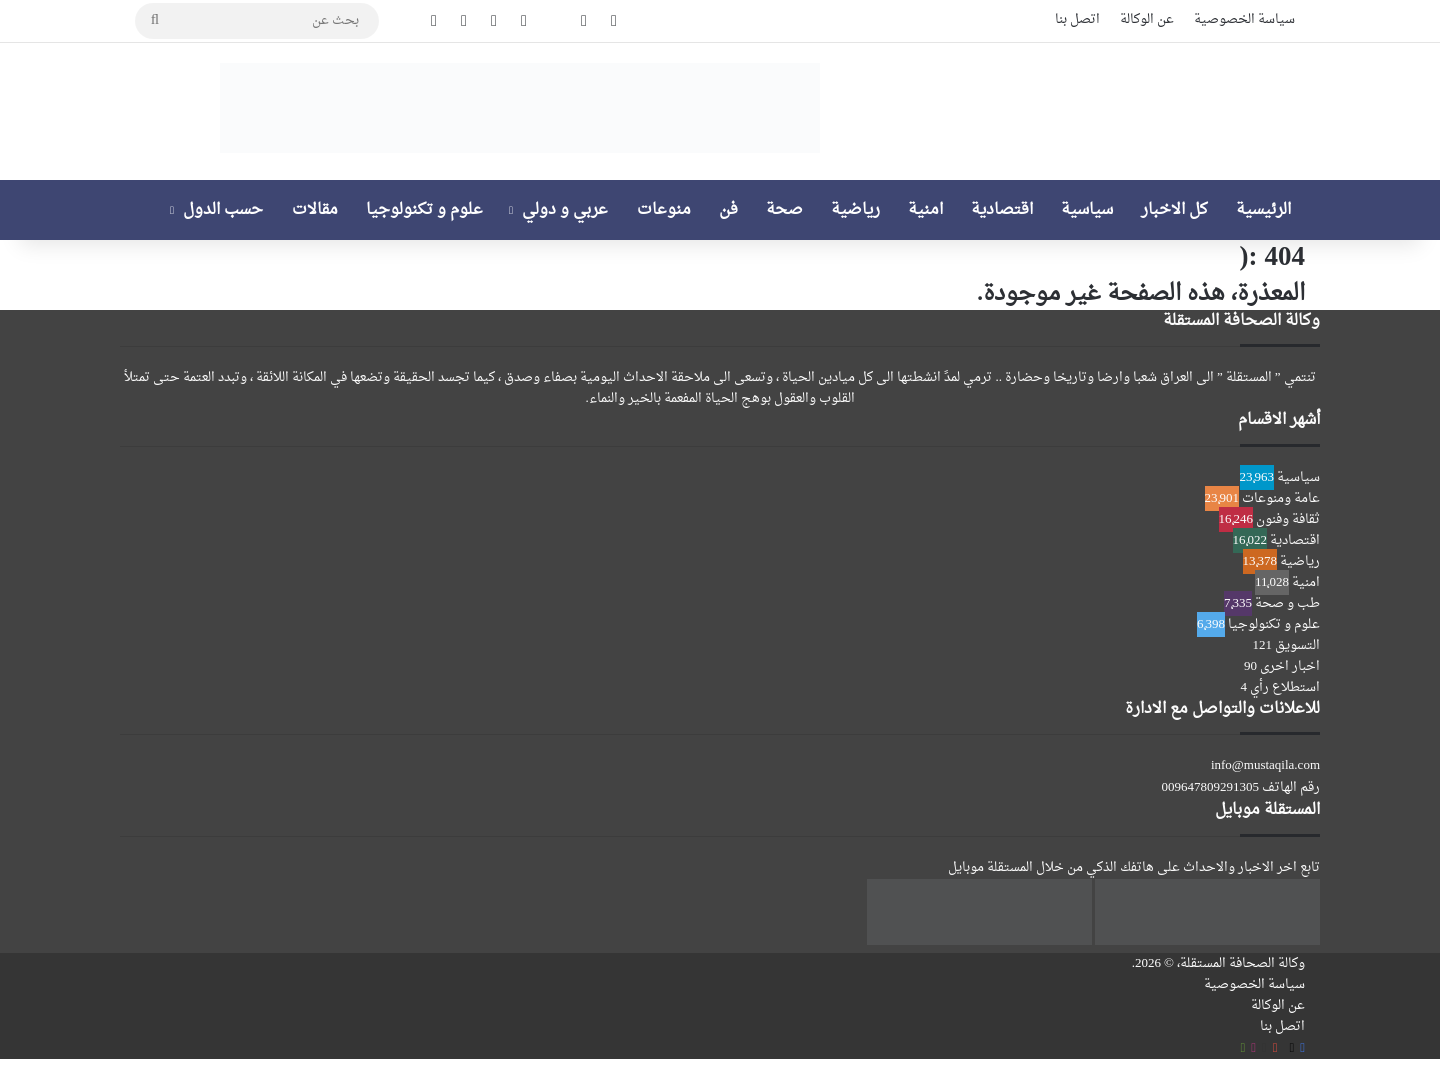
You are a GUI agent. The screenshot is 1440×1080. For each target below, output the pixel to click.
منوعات (664, 210)
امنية (925, 210)
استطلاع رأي (1285, 687)
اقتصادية (1002, 210)
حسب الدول (223, 210)
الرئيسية (1263, 210)
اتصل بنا (1077, 19)
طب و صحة (1287, 603)
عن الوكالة (1147, 19)
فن (728, 210)
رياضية (855, 210)
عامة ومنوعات (1281, 498)
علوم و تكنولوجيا (424, 210)
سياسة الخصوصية (1244, 19)
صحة (784, 210)
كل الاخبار (1174, 210)
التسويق (1297, 645)
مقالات (315, 210)
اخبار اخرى (1290, 666)
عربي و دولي (565, 210)
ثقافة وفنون (1288, 519)
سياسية (1087, 210)
